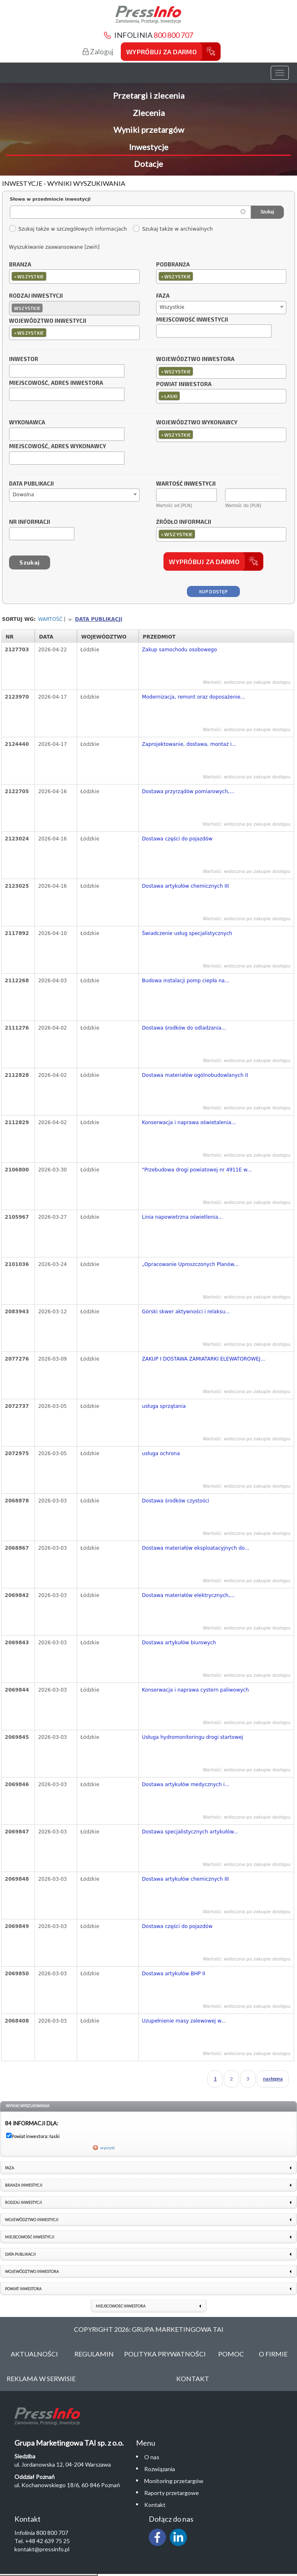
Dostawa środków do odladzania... (184, 1028)
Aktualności (34, 2354)
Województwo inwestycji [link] (31, 2219)
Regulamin (94, 2354)
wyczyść (107, 2147)
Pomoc (231, 2354)
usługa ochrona (161, 1453)
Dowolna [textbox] (23, 495)
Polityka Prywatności (165, 2354)
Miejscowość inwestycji (192, 320)
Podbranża (173, 265)
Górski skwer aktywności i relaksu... (186, 1312)
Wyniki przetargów (148, 129)
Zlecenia (149, 113)
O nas (151, 2456)
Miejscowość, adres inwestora (56, 383)
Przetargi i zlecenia (148, 95)
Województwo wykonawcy (196, 423)
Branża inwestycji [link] (23, 2185)
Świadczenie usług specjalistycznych (187, 933)
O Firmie (273, 2354)
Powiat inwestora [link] (23, 2289)
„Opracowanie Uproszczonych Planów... (190, 1264)
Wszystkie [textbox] (172, 307)
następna (273, 2079)
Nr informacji (29, 522)
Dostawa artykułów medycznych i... (186, 1784)
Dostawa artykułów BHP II (173, 1974)
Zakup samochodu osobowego (179, 650)
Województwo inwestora (195, 359)
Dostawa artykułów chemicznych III (185, 886)
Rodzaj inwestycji (36, 296)
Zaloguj (98, 51)
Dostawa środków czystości (176, 1501)
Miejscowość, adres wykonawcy (57, 446)
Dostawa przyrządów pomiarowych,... (188, 791)
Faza (163, 296)
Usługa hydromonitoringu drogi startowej (192, 1737)
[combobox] (74, 276)
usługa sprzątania (164, 1406)
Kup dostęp (213, 591)
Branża (20, 265)
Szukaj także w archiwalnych (172, 229)
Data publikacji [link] (20, 2254)
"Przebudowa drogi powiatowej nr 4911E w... (197, 1170)
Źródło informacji (183, 522)
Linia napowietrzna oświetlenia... (182, 1217)
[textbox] (50, 276)
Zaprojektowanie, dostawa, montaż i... (189, 744)
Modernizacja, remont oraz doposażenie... (193, 697)
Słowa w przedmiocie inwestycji (50, 199)
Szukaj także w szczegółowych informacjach (68, 229)
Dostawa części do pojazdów (177, 839)
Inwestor (23, 359)
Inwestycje (148, 147)
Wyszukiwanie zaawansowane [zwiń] (54, 247)
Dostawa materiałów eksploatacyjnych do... (195, 1548)
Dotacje (148, 164)
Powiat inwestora (184, 384)
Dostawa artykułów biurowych (179, 1643)
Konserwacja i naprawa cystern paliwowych (195, 1690)
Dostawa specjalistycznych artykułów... (190, 1832)
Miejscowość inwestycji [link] (29, 2237)
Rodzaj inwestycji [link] (23, 2202)
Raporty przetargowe (171, 2492)
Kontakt (192, 2378)
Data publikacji (31, 484)
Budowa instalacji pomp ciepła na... (186, 981)
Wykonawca (27, 423)
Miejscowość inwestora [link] (120, 2306)
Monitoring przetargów (173, 2480)
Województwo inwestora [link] (32, 2271)
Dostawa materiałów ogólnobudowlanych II (195, 1075)
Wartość (50, 619)
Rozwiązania (159, 2468)
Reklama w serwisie (41, 2378)
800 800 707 (173, 34)
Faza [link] (9, 2168)
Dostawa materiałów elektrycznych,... (188, 1595)
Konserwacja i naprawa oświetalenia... (189, 1122)
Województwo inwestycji (47, 321)
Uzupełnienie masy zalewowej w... (184, 2021)
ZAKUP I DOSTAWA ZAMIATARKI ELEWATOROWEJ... (203, 1359)
